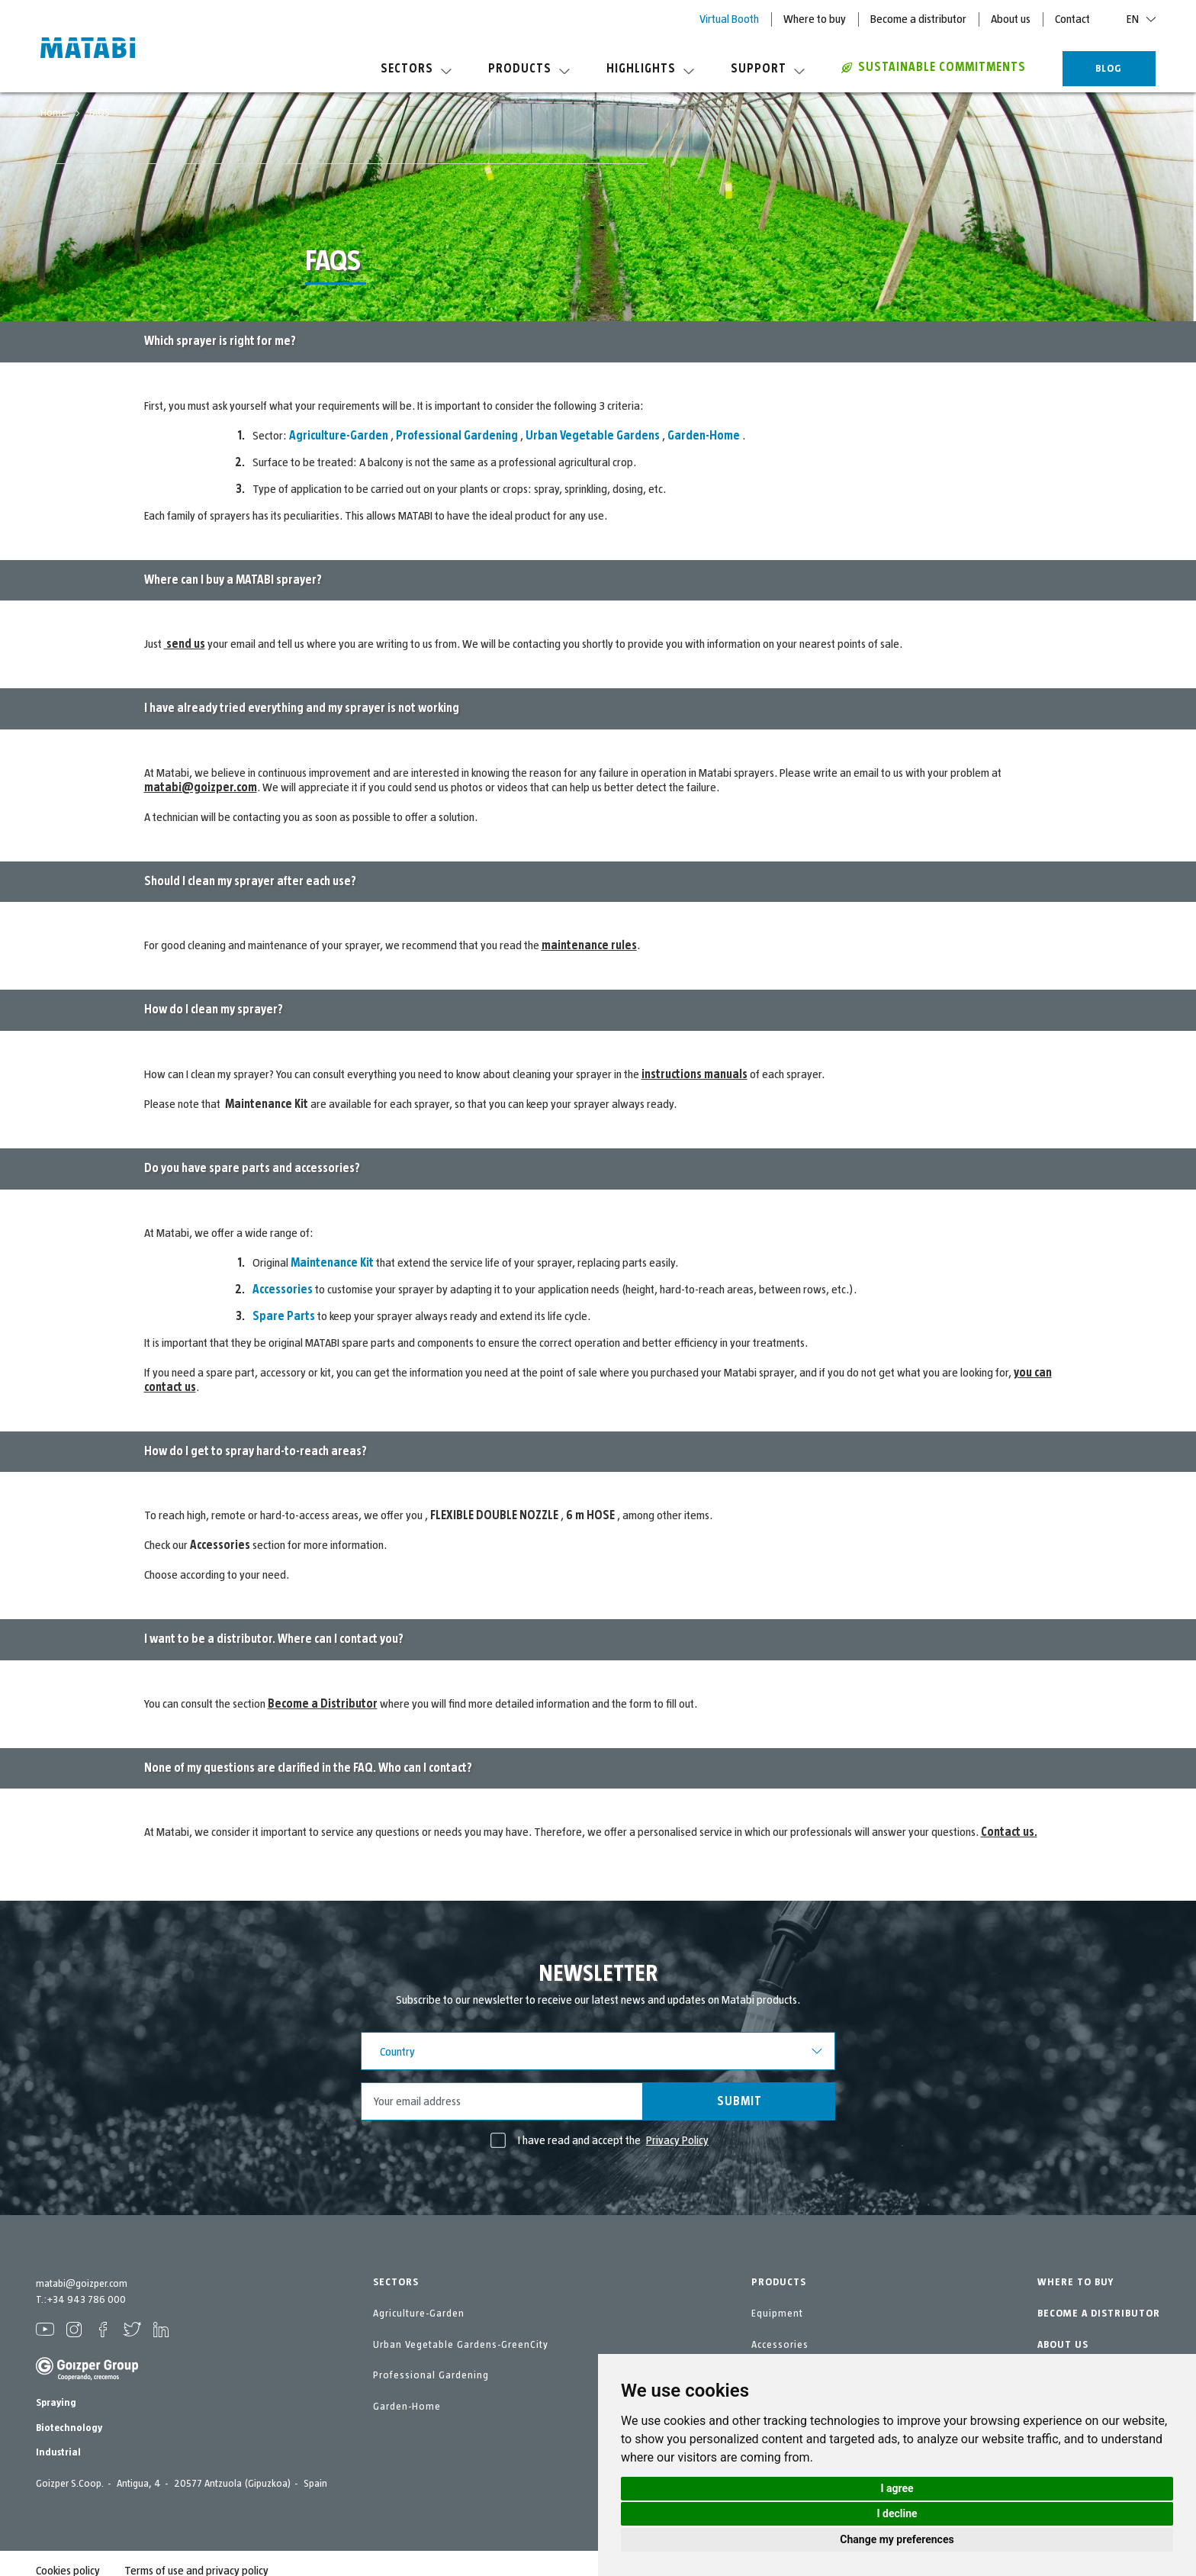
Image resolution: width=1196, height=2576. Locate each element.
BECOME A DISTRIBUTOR (1098, 2313)
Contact (1072, 19)
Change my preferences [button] (896, 2539)
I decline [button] (896, 2513)
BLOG (1108, 68)
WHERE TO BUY (1075, 2282)
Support (768, 69)
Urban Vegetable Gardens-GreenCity (460, 2344)
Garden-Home (407, 2406)
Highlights (650, 69)
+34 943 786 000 (86, 2299)
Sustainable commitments (933, 67)
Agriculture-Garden (419, 2313)
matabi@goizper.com (81, 2283)
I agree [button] (896, 2488)
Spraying (56, 2402)
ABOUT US (1062, 2344)
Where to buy (814, 19)
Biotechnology (69, 2428)
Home (54, 113)
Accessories (780, 2344)
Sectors (416, 69)
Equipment (777, 2313)
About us (1010, 19)
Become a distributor (918, 19)
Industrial (58, 2452)
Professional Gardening (431, 2375)
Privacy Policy (677, 2140)
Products (529, 69)
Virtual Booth (729, 19)
